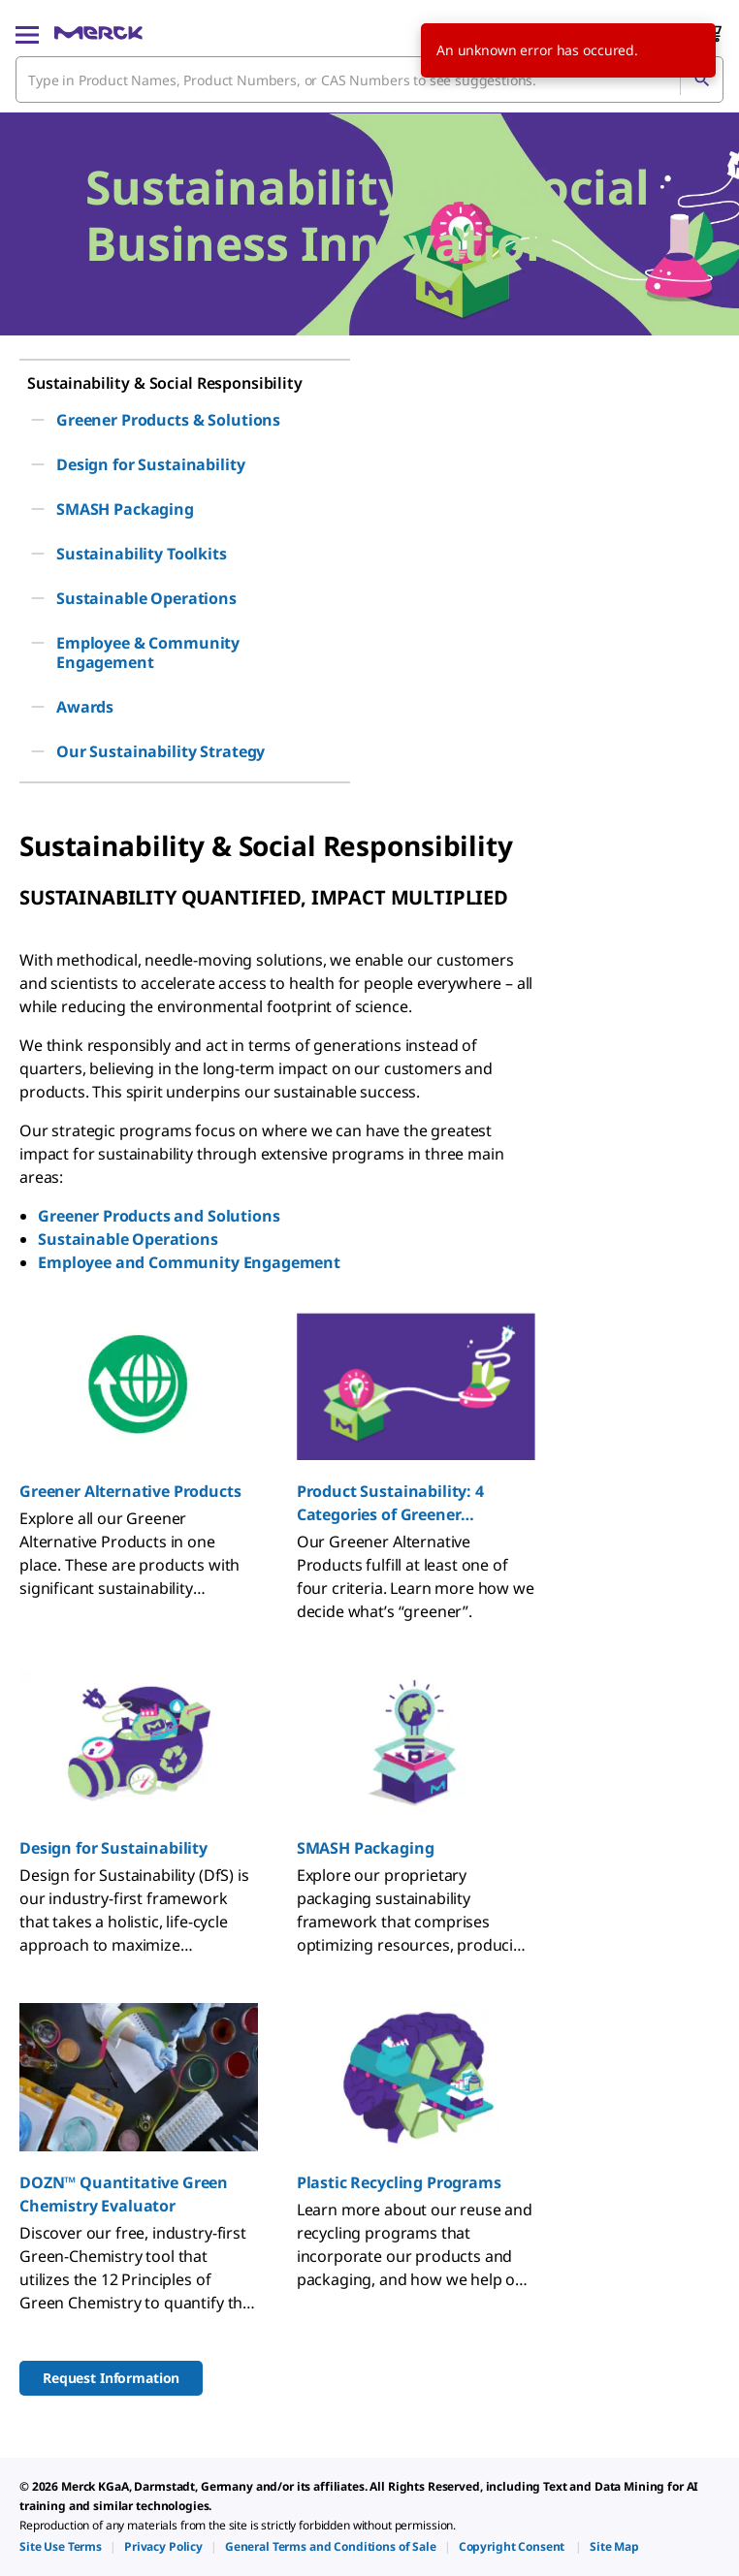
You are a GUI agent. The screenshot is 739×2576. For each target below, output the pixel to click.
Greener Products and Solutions (158, 1215)
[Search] (701, 79)
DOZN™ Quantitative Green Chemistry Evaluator (123, 2194)
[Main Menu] (27, 33)
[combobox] (369, 79)
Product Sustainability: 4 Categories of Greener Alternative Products (390, 1503)
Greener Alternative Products (130, 1491)
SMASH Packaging (365, 1848)
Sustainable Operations (127, 1239)
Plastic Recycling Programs (399, 2182)
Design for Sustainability (113, 1848)
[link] (60, 2546)
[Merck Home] (98, 33)
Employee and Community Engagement (189, 1262)
